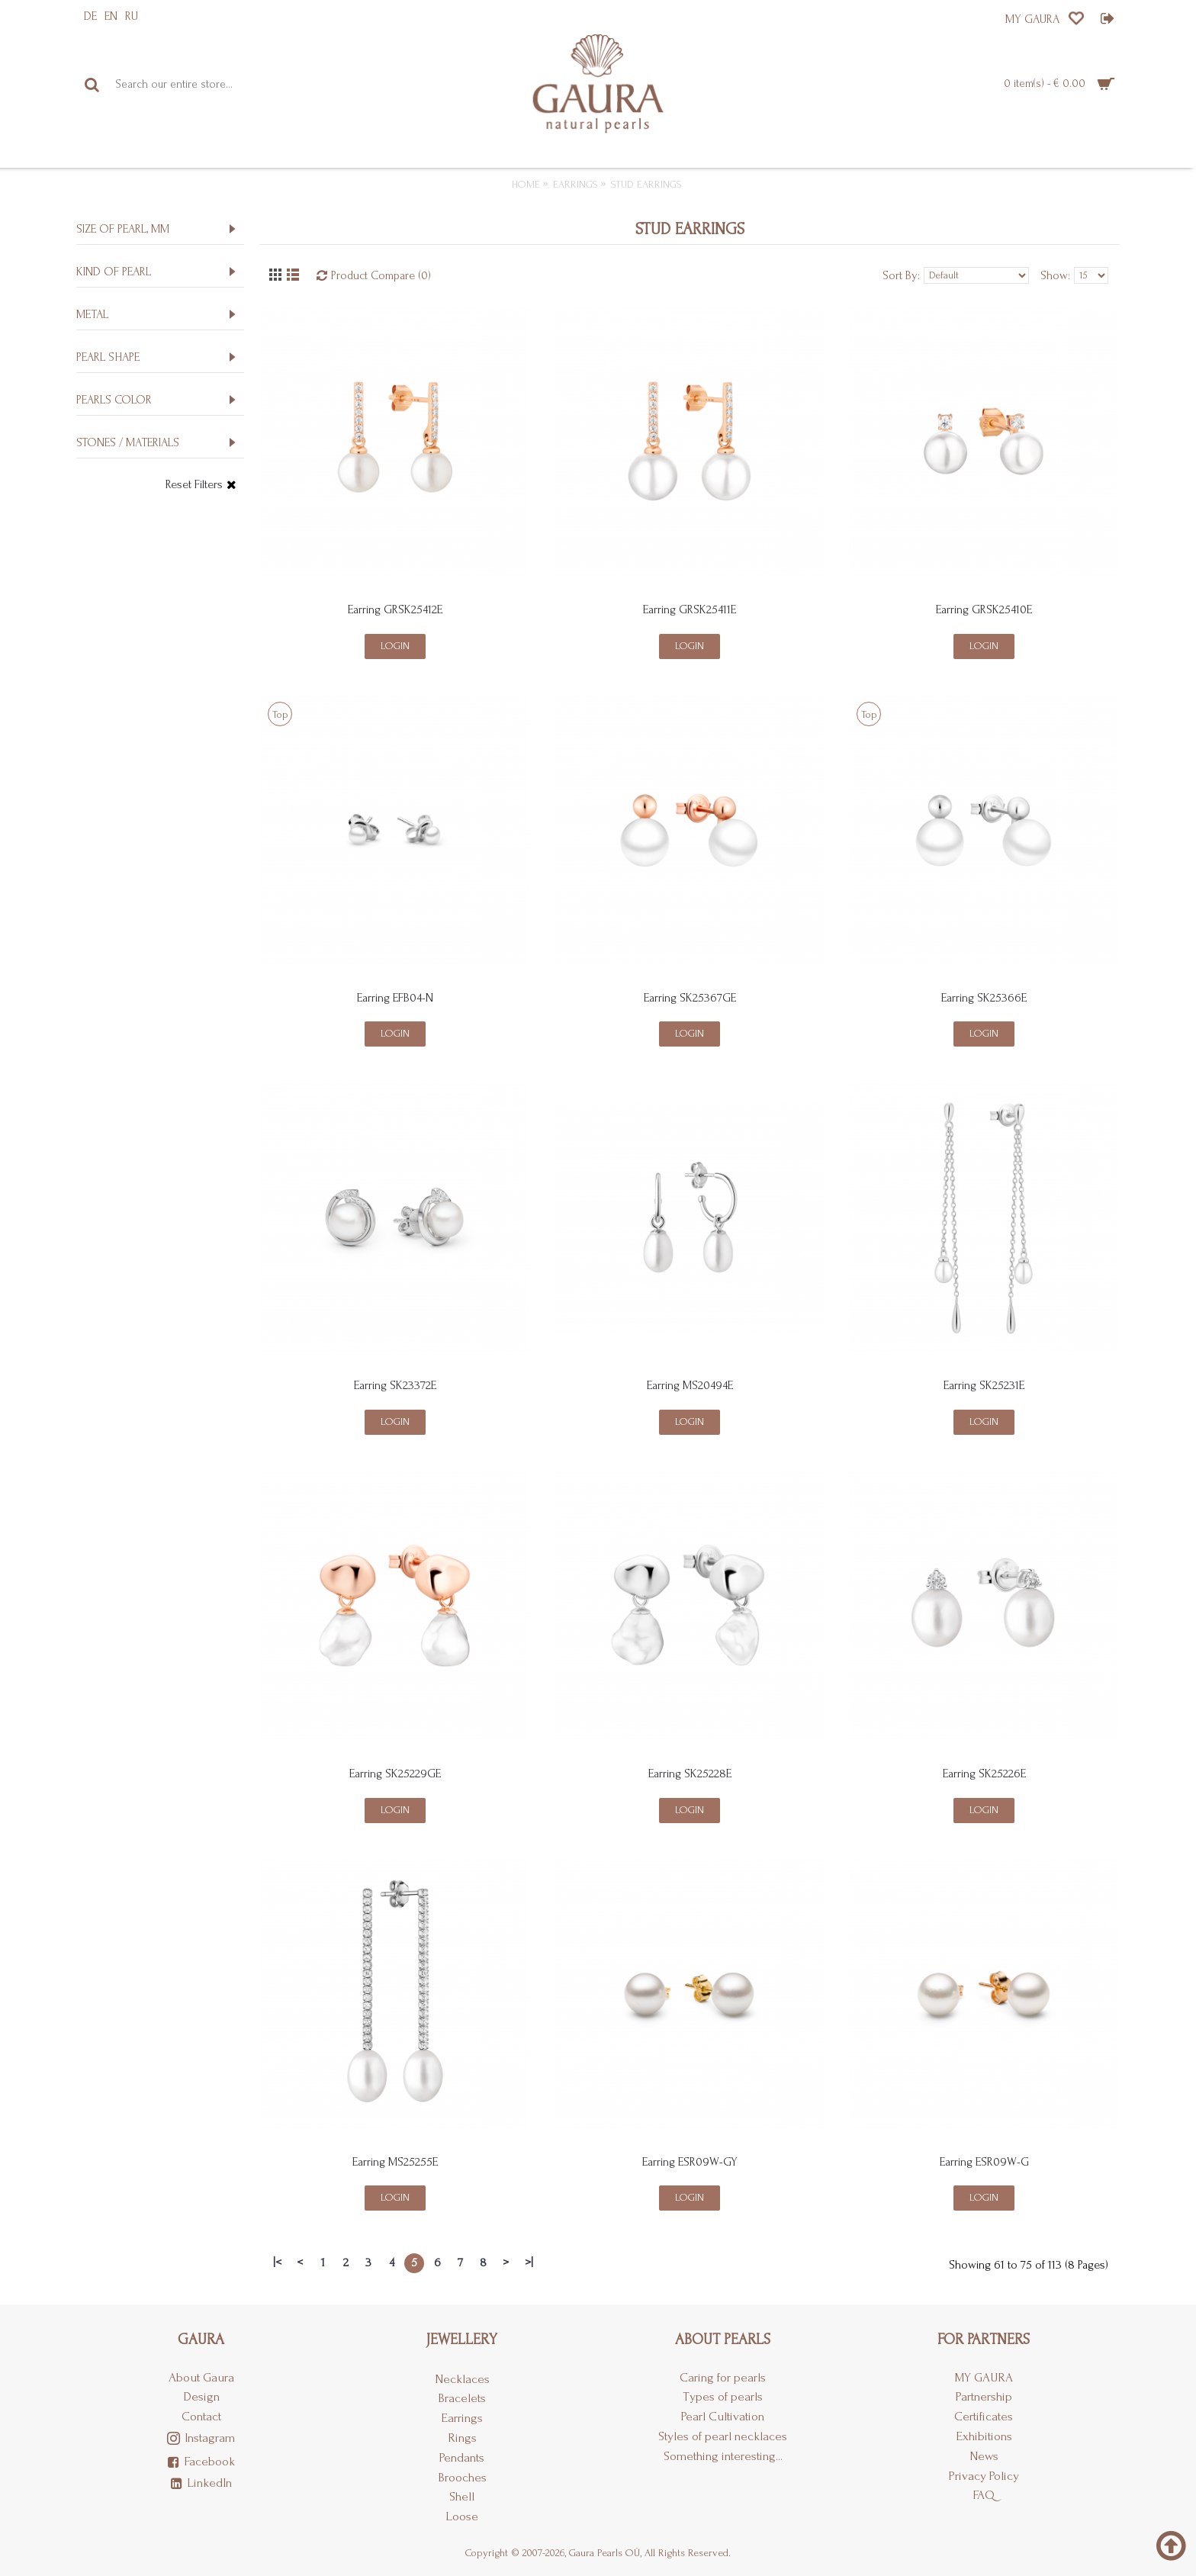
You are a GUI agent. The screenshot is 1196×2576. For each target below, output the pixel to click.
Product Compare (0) (381, 275)
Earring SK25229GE (395, 1773)
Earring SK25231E (984, 1385)
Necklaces (462, 2379)
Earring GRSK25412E (395, 609)
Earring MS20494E (690, 1385)
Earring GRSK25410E (984, 609)
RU (131, 16)
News (983, 2456)
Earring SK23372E (395, 1385)
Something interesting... (723, 2456)
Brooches (462, 2477)
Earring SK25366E (984, 998)
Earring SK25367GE (690, 998)
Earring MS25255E (395, 2162)
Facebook (201, 2462)
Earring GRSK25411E (689, 609)
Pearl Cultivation (722, 2416)
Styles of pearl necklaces (722, 2436)
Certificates (983, 2416)
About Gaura (201, 2377)
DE (90, 16)
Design (201, 2396)
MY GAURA (983, 2377)
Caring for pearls (723, 2377)
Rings (462, 2437)
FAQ (984, 2495)
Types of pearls (723, 2396)
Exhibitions (984, 2436)
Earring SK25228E (689, 1773)
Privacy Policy (984, 2475)
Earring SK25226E (984, 1773)
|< (277, 2262)
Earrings (462, 2417)
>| (529, 2262)
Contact (201, 2416)
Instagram (201, 2439)
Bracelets (462, 2398)
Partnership (984, 2396)
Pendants (461, 2457)
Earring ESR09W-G (984, 2162)
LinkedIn (201, 2483)
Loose (461, 2516)
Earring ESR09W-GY (690, 2162)
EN (110, 16)
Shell (461, 2496)
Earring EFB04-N (395, 998)
